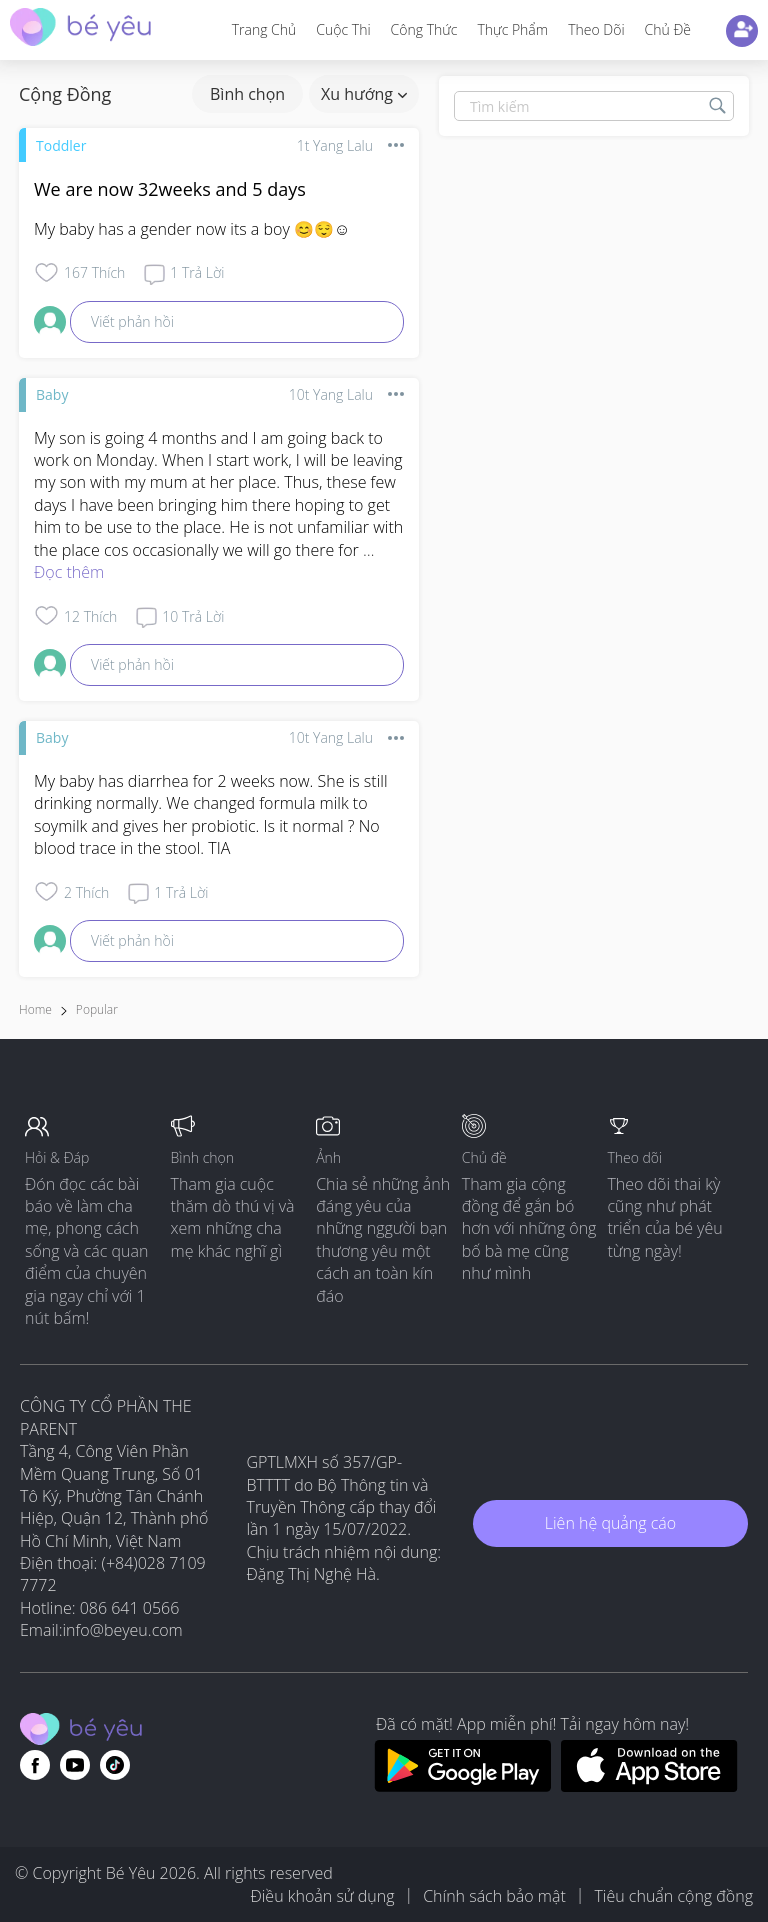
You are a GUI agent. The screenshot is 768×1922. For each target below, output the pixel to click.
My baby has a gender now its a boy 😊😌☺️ (192, 229)
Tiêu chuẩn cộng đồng (673, 1896)
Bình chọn (247, 94)
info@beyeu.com (123, 1630)
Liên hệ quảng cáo (610, 1523)
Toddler (61, 145)
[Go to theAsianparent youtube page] (75, 1765)
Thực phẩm (512, 29)
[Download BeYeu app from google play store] (462, 1786)
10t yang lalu (331, 394)
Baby (52, 394)
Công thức (424, 29)
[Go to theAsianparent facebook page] (35, 1765)
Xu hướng (364, 94)
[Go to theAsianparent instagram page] (115, 1765)
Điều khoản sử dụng (322, 1896)
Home (35, 1009)
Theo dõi (596, 29)
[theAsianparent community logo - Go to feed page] (80, 29)
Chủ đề (668, 29)
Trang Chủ (264, 29)
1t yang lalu (335, 145)
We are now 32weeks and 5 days (170, 189)
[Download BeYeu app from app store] (649, 1786)
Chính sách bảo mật (494, 1896)
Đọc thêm (69, 572)
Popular (97, 1009)
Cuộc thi (343, 29)
